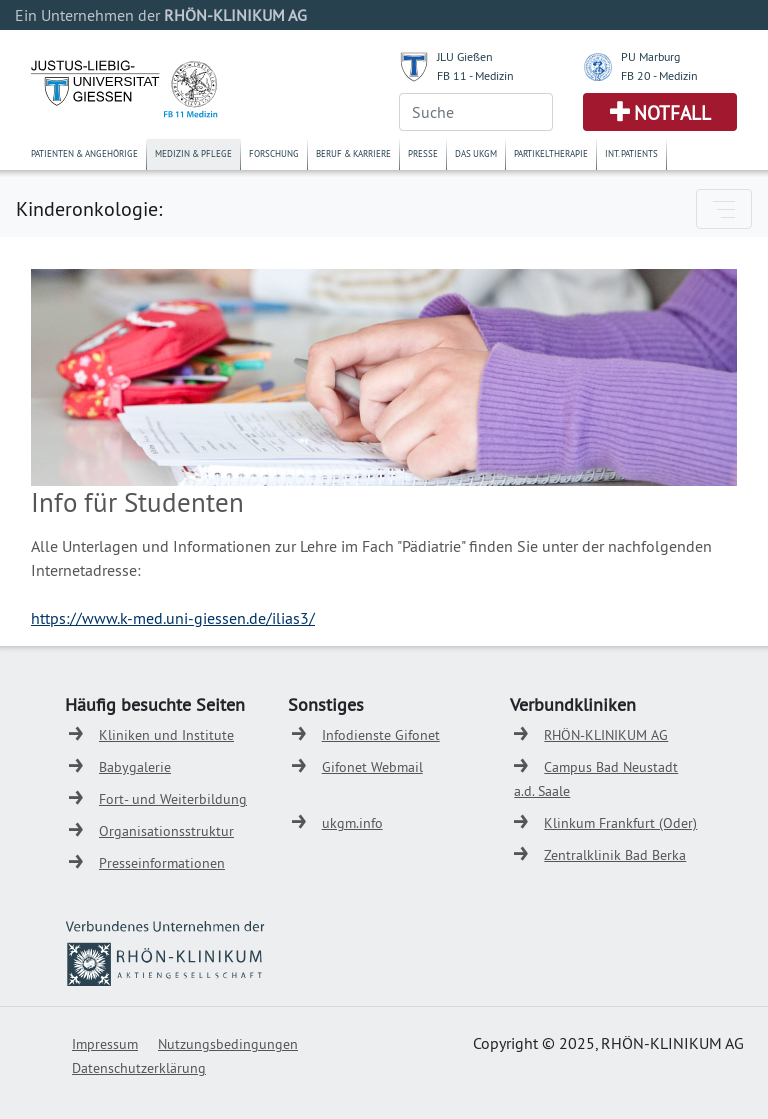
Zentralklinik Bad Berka (615, 855)
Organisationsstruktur (166, 831)
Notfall (672, 113)
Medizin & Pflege (193, 153)
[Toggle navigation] (724, 209)
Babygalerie (135, 767)
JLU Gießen (465, 56)
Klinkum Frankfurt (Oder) (620, 823)
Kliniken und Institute (166, 735)
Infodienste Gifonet (381, 735)
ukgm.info (352, 823)
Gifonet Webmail (372, 767)
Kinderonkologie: (89, 208)
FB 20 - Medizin (659, 75)
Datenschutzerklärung (139, 1068)
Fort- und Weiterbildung (173, 799)
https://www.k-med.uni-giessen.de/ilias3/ (173, 618)
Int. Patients (631, 153)
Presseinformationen (162, 863)
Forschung (274, 153)
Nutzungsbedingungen (228, 1044)
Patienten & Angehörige (84, 153)
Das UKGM (476, 153)
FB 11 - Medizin (475, 75)
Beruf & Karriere (353, 153)
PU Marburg (650, 56)
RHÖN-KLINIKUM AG (606, 735)
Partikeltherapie (551, 153)
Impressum (105, 1044)
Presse (423, 153)
